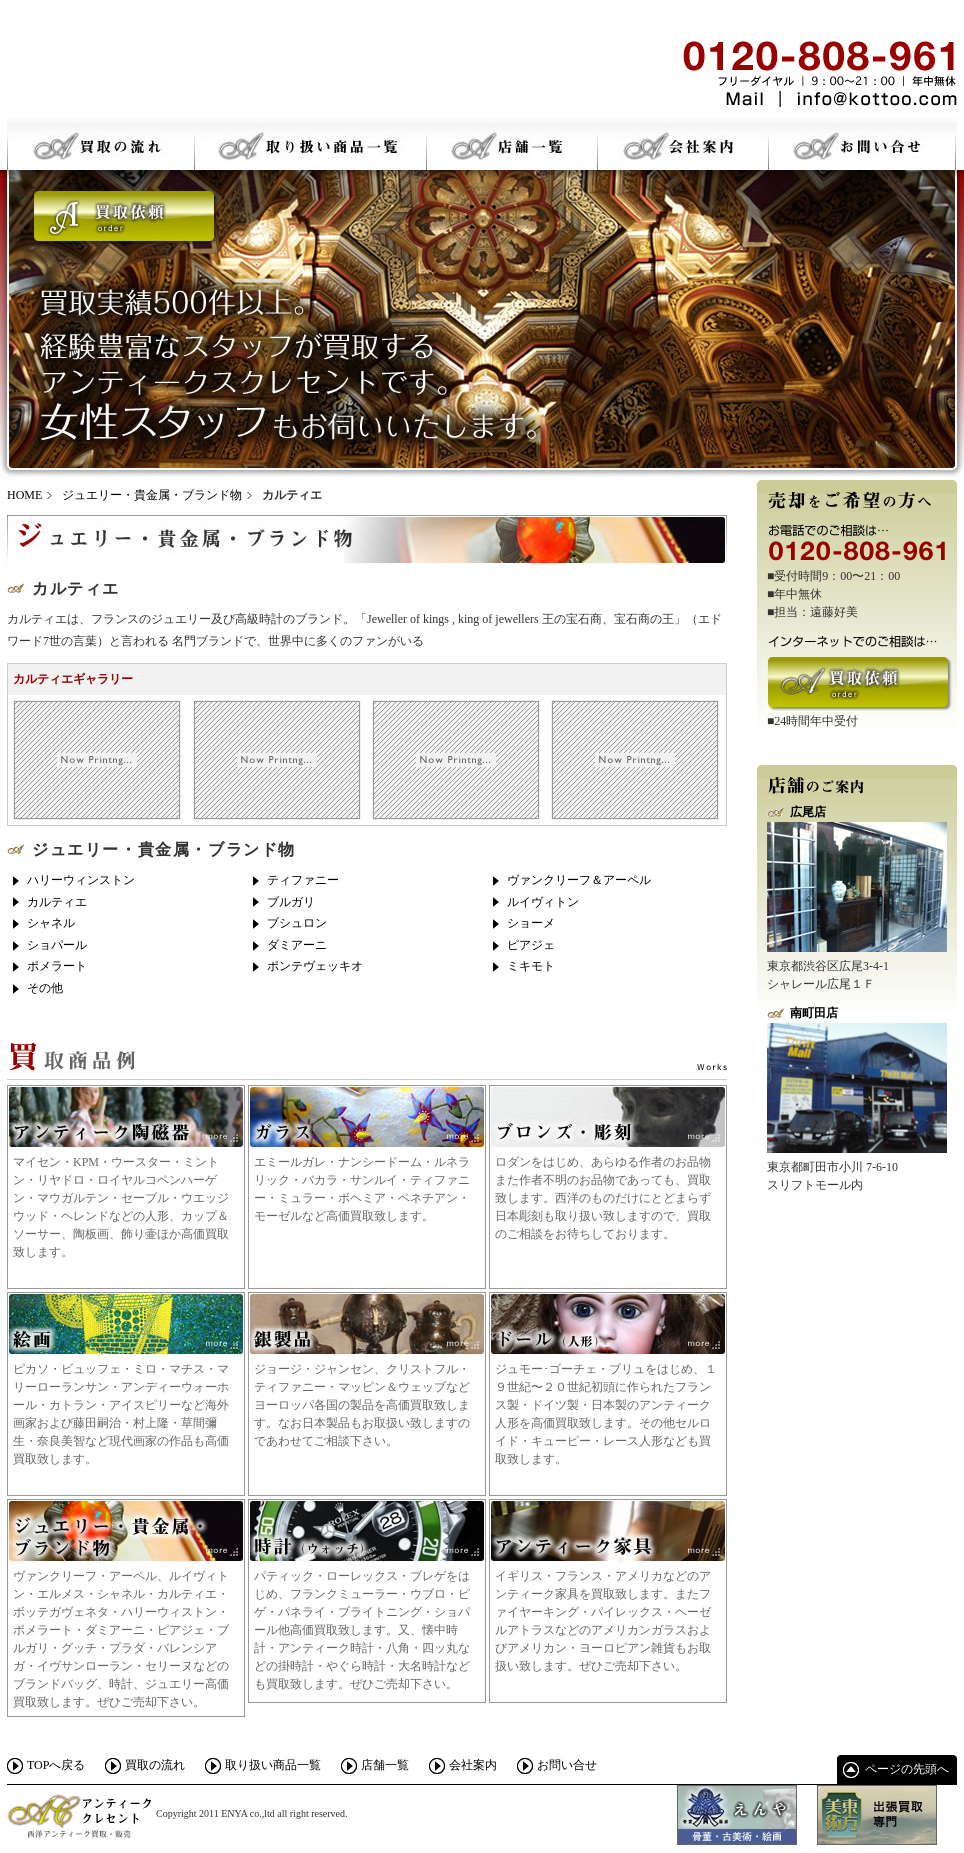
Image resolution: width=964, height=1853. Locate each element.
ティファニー (303, 880)
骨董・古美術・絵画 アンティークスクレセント (157, 69)
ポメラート (57, 966)
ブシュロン (297, 923)
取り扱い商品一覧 (273, 1765)
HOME (24, 495)
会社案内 (473, 1765)
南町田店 (814, 1013)
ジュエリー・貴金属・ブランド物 (152, 495)
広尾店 (808, 812)
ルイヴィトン (543, 902)
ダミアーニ (297, 945)
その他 (45, 988)
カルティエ (57, 902)
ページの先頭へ (907, 1769)
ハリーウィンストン (81, 880)
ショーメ (531, 923)
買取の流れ (155, 1765)
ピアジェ (531, 945)
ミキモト (531, 966)
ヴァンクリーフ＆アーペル (579, 880)
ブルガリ (291, 902)
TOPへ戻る (56, 1765)
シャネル (51, 923)
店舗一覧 (385, 1765)
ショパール (57, 945)
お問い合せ (567, 1765)
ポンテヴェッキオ (315, 966)
